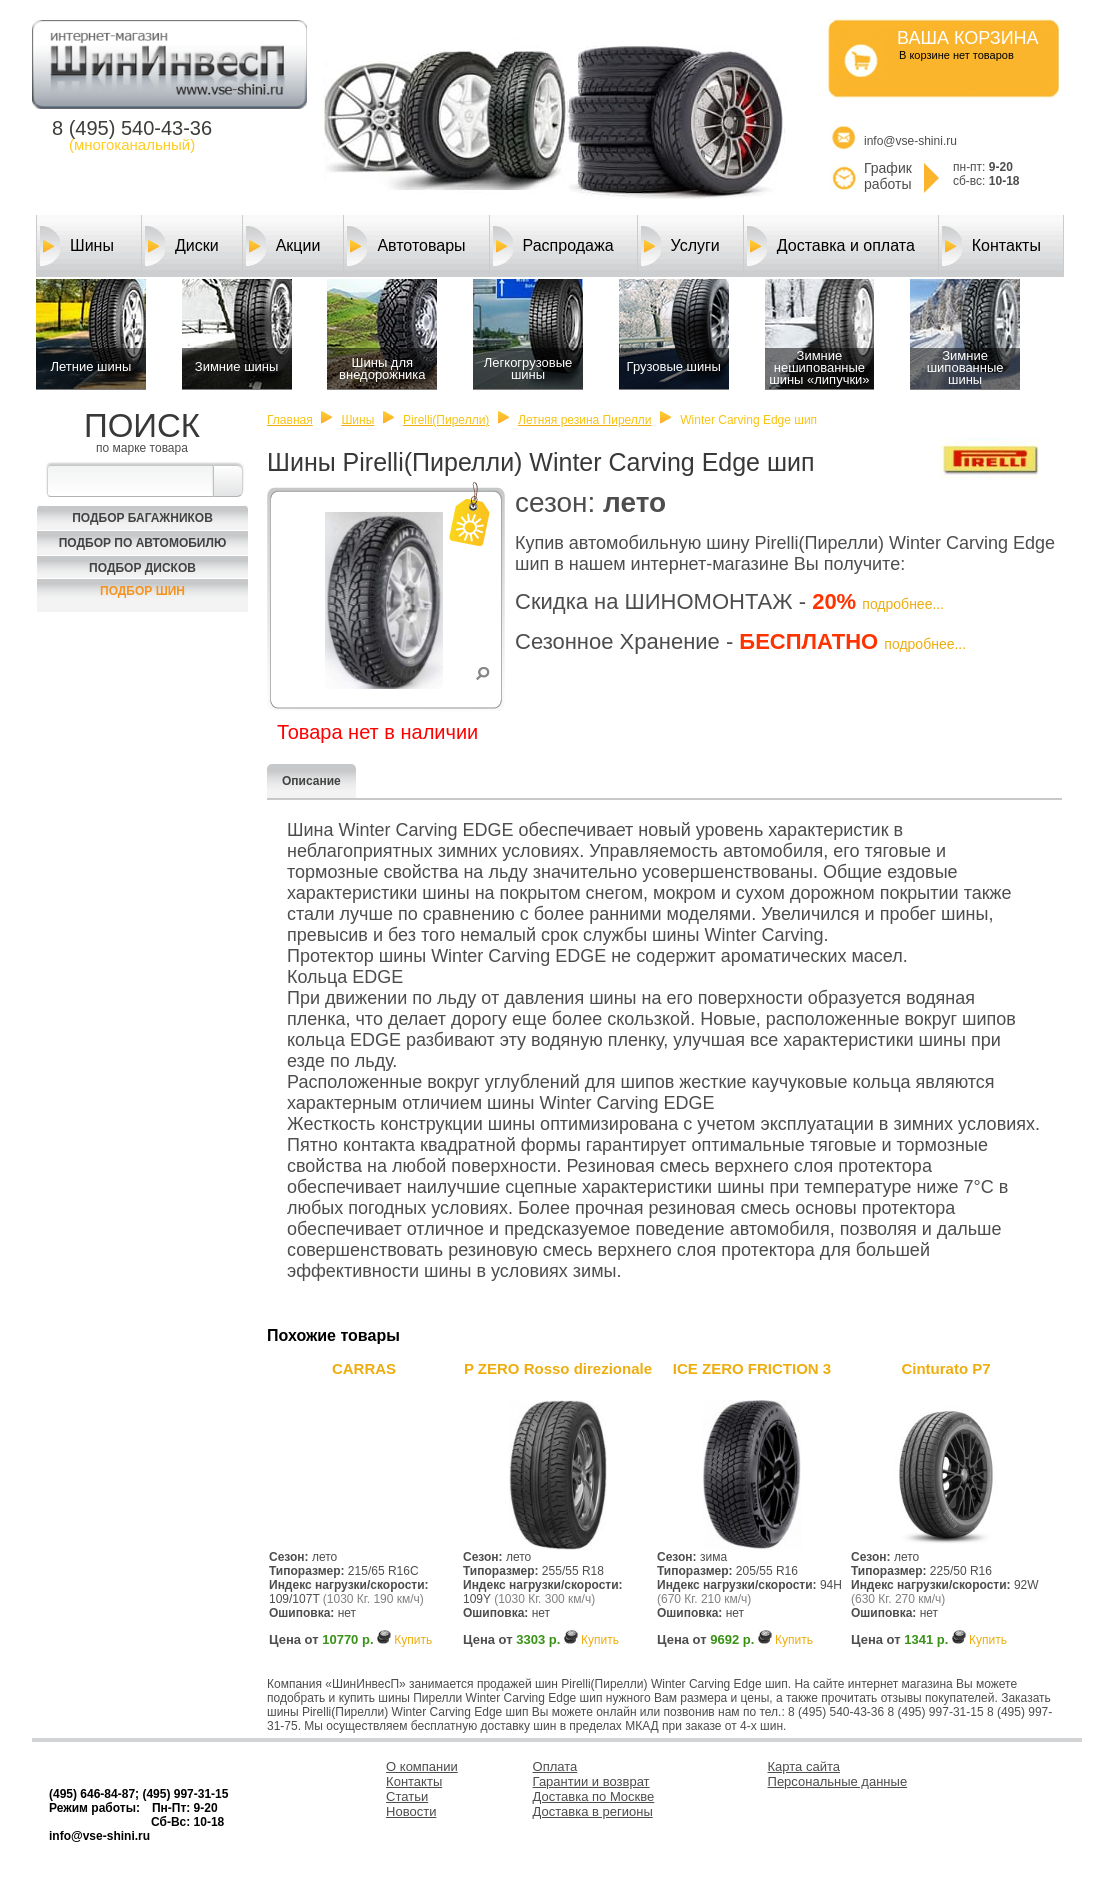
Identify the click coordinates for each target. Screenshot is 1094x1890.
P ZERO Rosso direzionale (558, 1368)
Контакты (991, 246)
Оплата (555, 1766)
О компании (422, 1766)
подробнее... (903, 604)
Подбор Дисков (142, 568)
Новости (411, 1811)
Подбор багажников (142, 518)
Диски (182, 246)
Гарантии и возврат (591, 1781)
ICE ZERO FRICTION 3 (752, 1368)
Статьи (407, 1796)
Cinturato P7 (945, 1368)
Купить (413, 1640)
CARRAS (364, 1368)
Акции (283, 246)
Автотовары (406, 246)
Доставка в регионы (593, 1811)
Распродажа (553, 246)
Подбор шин (142, 591)
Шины (77, 246)
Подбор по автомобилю (143, 543)
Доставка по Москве (594, 1796)
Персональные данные (838, 1781)
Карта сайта (804, 1766)
